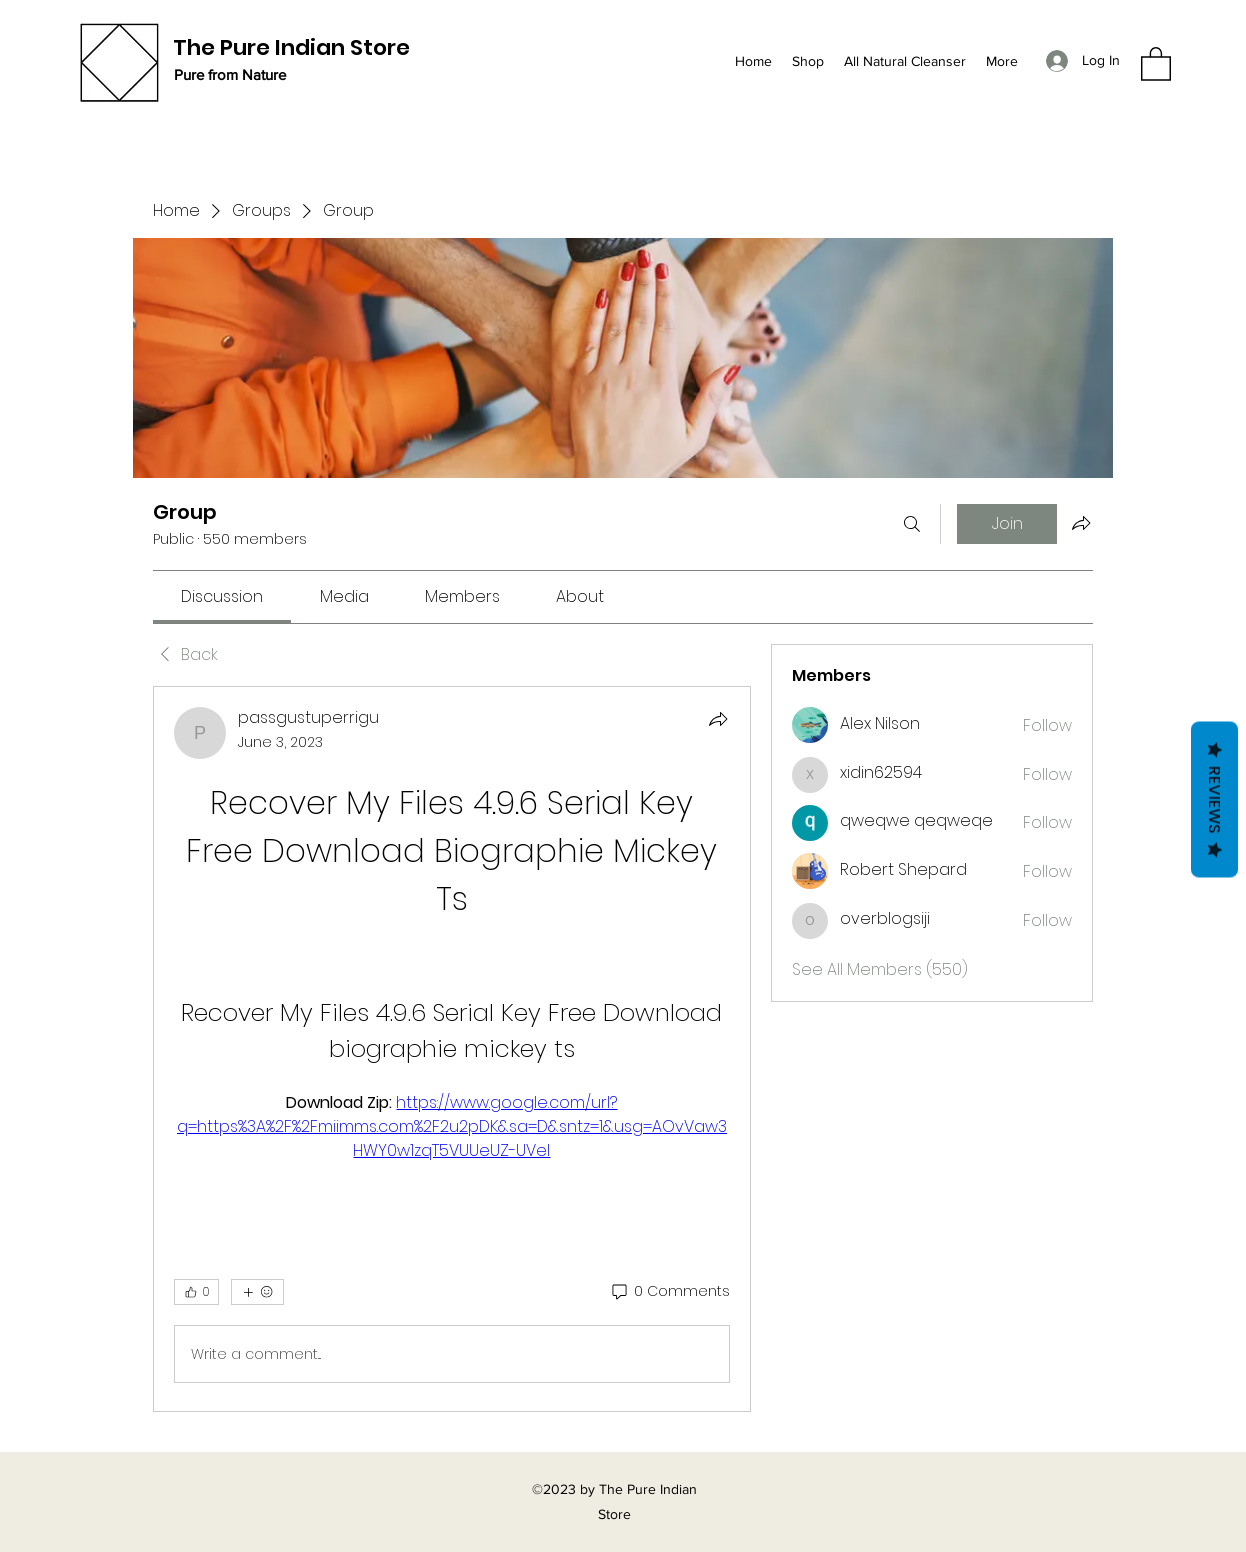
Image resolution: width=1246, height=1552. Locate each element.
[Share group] (1081, 523)
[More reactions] (257, 1292)
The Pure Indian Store (291, 47)
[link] (222, 596)
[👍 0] (196, 1292)
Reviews (1214, 800)
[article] (452, 1049)
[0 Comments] (669, 1292)
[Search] (912, 524)
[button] (1156, 63)
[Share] (718, 719)
